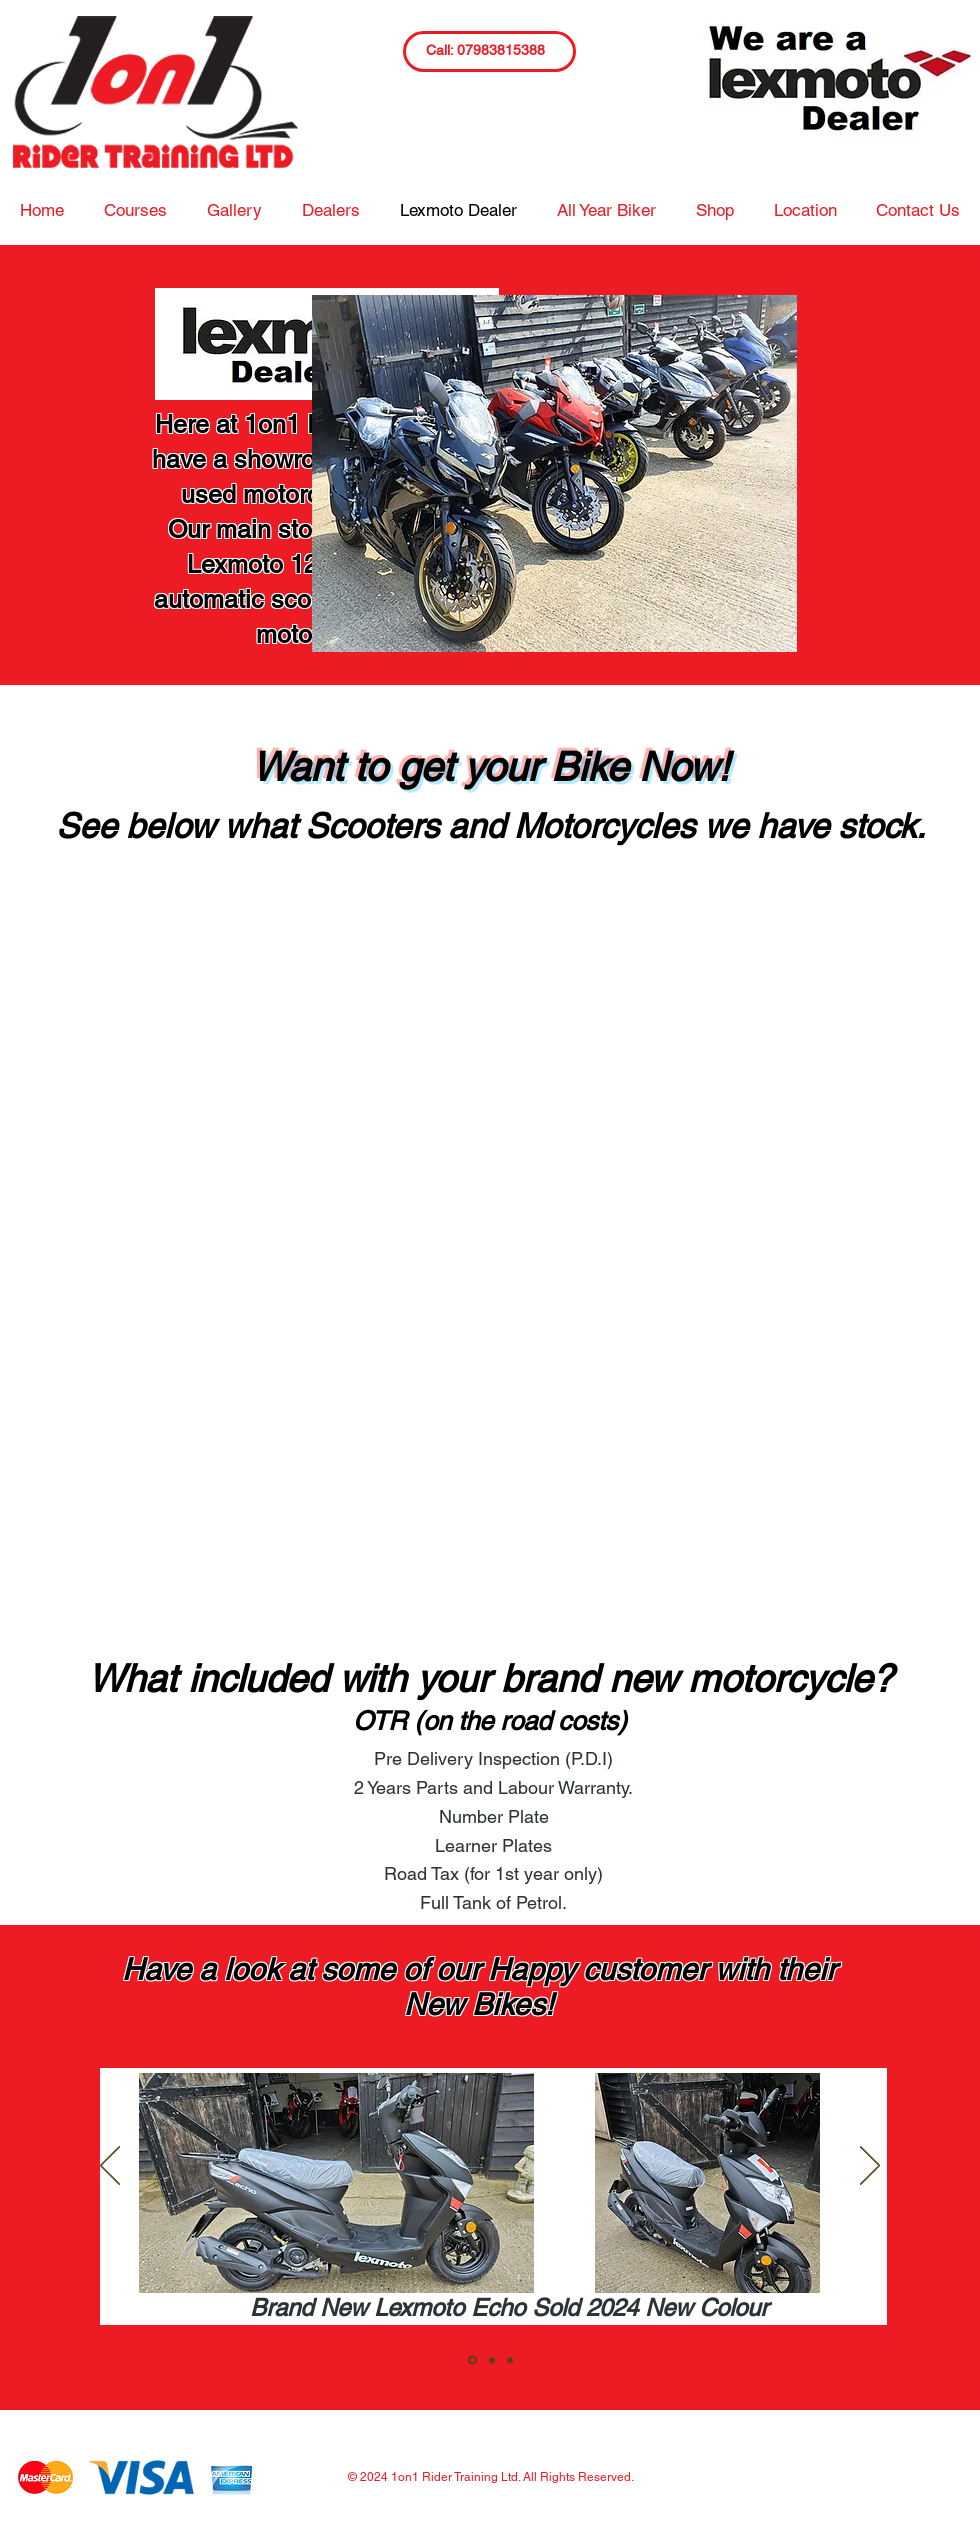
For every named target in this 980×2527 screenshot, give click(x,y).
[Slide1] (472, 2360)
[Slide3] (510, 2360)
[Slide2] (492, 2360)
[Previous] (110, 2167)
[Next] (870, 2167)
